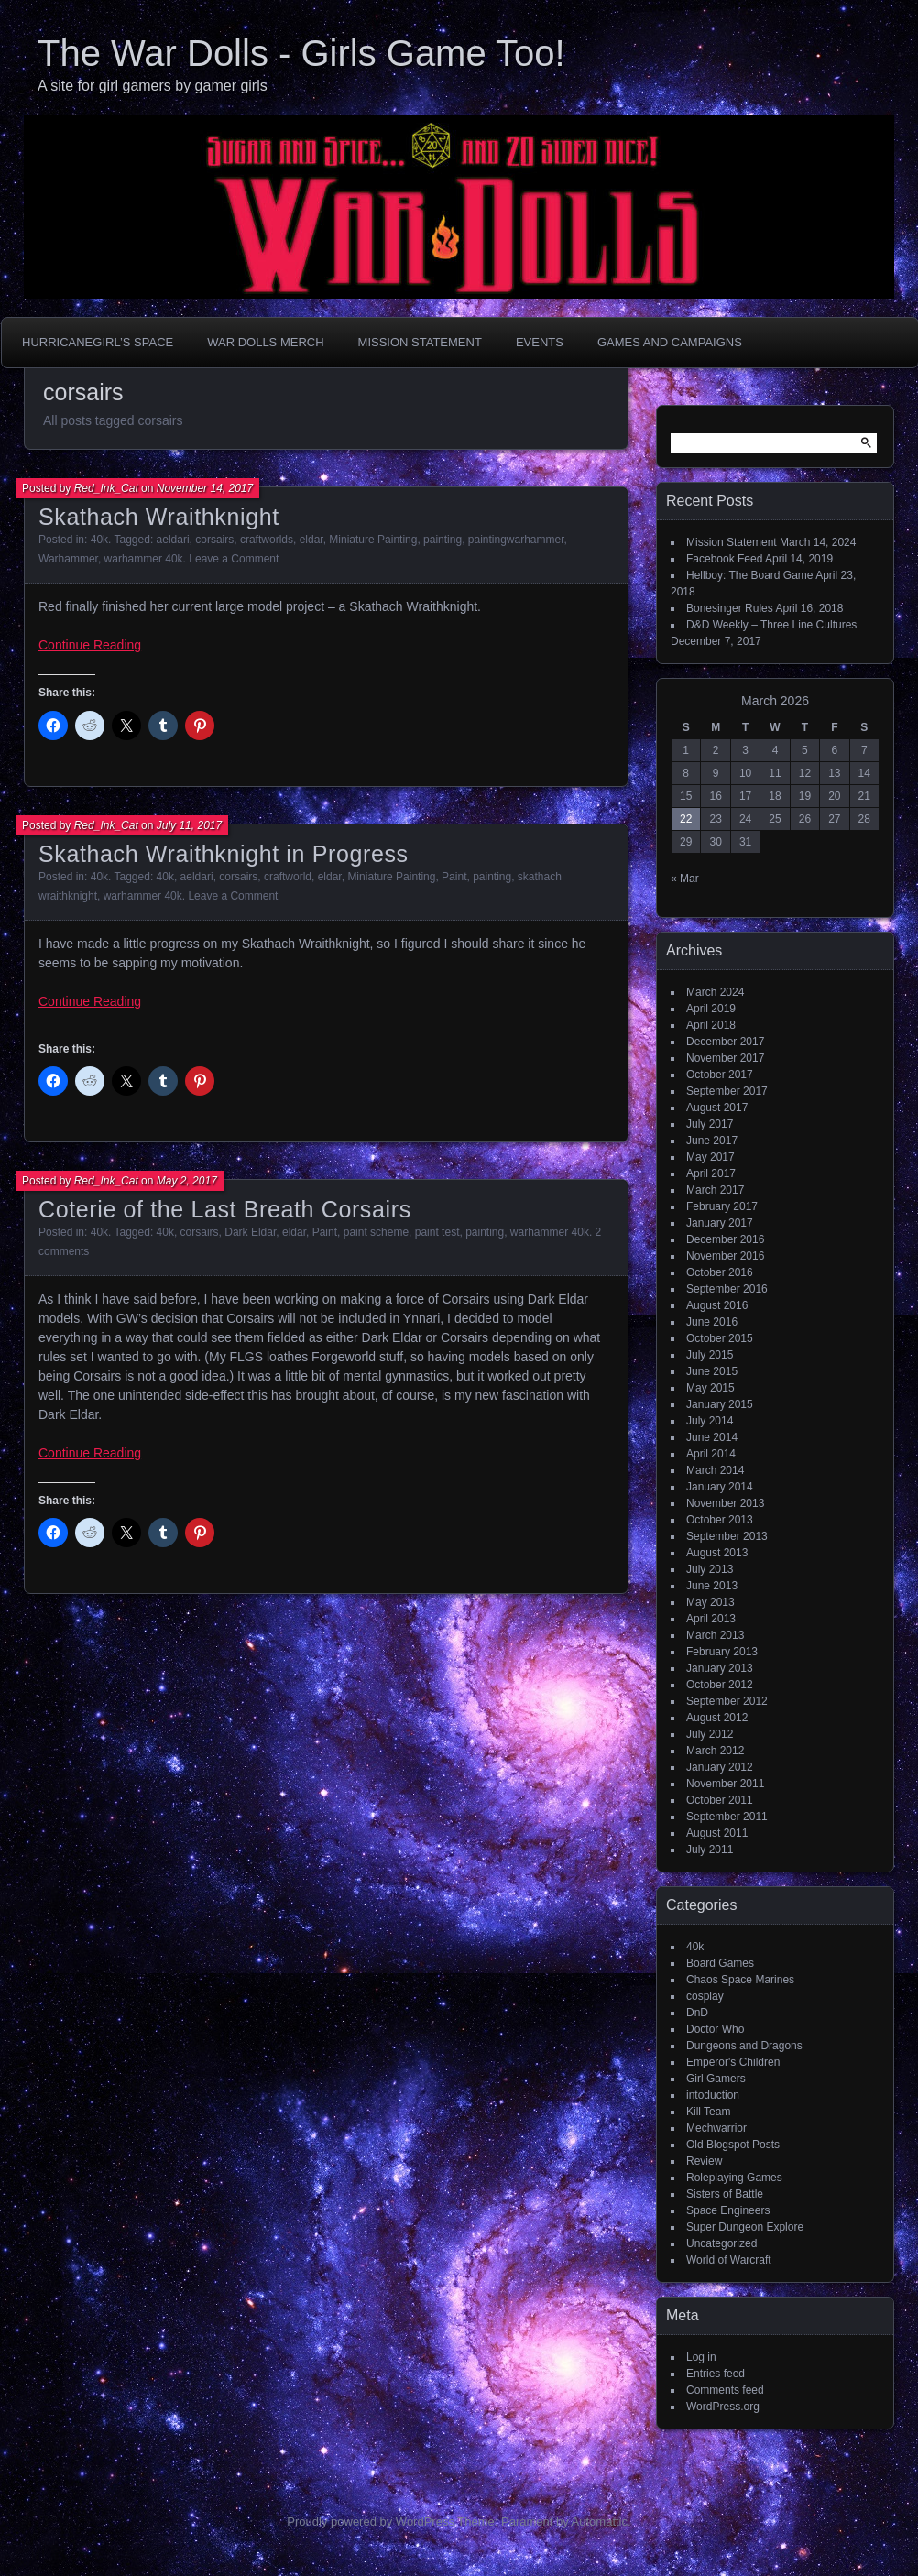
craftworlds (266, 539)
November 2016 (725, 1256)
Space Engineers (728, 2210)
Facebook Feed (724, 558)
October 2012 (719, 1684)
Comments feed (725, 2390)
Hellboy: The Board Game (750, 575)
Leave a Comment (234, 558)
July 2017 (709, 1124)
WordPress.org (723, 2406)
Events (539, 342)
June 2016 (712, 1321)
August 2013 (717, 1552)
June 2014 (712, 1437)
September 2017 (727, 1091)
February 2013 (722, 1651)
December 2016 (725, 1239)
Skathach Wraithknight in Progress (223, 854)
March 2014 (715, 1470)
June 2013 (712, 1585)
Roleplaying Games (734, 2177)
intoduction (712, 2095)
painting (442, 539)
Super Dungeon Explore (744, 2227)
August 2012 (717, 1717)
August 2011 (717, 1833)
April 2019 (711, 1008)
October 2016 (719, 1272)
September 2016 (727, 1289)
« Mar (685, 878)
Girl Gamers (716, 2078)
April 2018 (711, 1025)
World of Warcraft (728, 2260)
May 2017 (710, 1157)
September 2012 (727, 1701)
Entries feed (715, 2373)
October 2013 (719, 1519)
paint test (437, 1232)
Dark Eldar (250, 1232)
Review (704, 2161)
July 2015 (709, 1354)
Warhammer (68, 558)
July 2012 (709, 1734)
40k (99, 539)
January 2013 (719, 1668)
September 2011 (727, 1816)
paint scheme (376, 1232)
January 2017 (719, 1223)
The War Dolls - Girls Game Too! (301, 53)
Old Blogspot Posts (733, 2144)
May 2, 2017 (187, 1180)
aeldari (173, 539)
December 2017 (725, 1041)
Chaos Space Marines (740, 1979)
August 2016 (717, 1305)
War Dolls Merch (265, 342)
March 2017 (715, 1190)
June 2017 (712, 1140)
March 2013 (715, 1635)
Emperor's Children (733, 2062)
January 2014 (719, 1486)
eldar (311, 539)
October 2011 (719, 1800)
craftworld (287, 876)
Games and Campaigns (669, 342)
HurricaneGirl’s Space (97, 342)
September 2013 (727, 1536)
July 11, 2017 (189, 825)
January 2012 (719, 1767)
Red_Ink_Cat (106, 488)
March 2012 (715, 1750)
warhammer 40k (143, 558)
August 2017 (717, 1107)
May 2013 (710, 1602)
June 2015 (712, 1371)
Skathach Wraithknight (158, 516)
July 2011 (709, 1849)
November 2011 (725, 1783)
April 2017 (711, 1173)
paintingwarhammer (516, 539)
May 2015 (710, 1387)
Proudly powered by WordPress (370, 2521)
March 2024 (715, 992)
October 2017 (719, 1074)
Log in (701, 2357)
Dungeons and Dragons (744, 2045)
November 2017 (725, 1058)
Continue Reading (89, 645)
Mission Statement (420, 342)
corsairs (214, 539)
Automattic (600, 2521)
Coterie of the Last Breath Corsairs (224, 1209)
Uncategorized (721, 2243)
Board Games (720, 1963)
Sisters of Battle (724, 2194)
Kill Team (708, 2111)
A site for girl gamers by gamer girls (153, 85)
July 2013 (709, 1569)
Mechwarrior (716, 2128)
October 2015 (719, 1338)
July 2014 (709, 1420)
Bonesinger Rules (729, 608)
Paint (454, 876)
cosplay (705, 1996)
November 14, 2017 (205, 488)
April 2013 (711, 1618)
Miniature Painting (373, 539)
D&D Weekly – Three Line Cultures (771, 624)
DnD (697, 2012)
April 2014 (711, 1453)
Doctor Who (715, 2029)
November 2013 (725, 1503)
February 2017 (722, 1206)
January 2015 (719, 1404)
